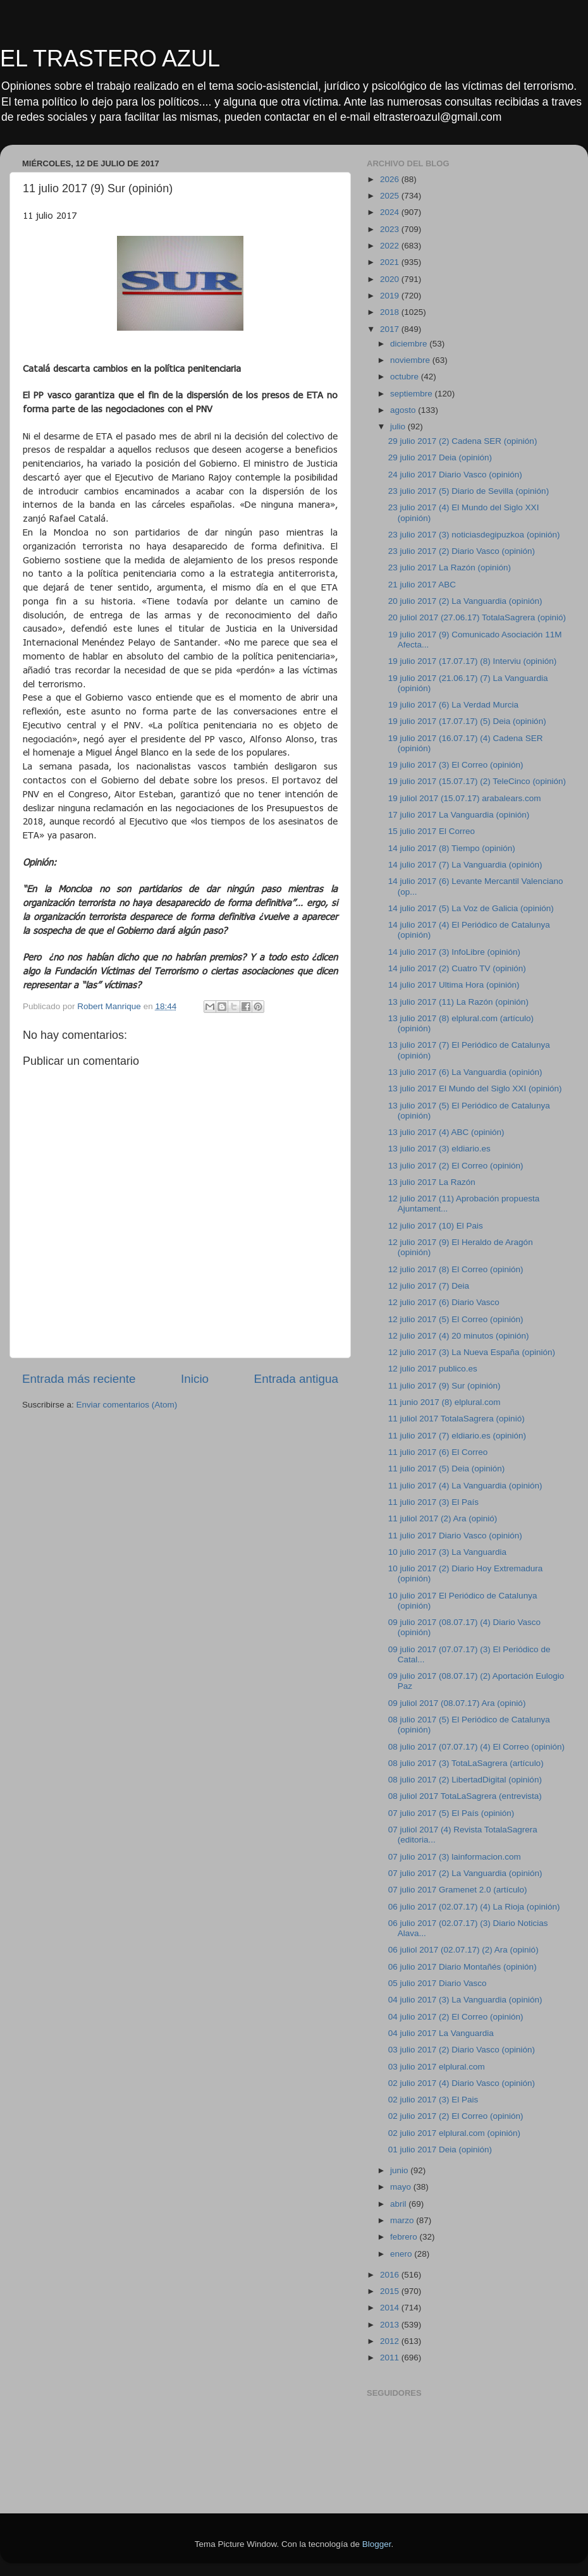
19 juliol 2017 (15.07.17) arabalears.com (464, 798)
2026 (390, 179)
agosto (404, 410)
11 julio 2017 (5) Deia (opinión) (446, 1468)
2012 (390, 2341)
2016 (390, 2274)
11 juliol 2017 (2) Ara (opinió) (443, 1518)
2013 (390, 2324)
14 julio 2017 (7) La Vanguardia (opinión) (465, 864)
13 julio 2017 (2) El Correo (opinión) (456, 1165)
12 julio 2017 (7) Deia (428, 1286)
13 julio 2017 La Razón (431, 1182)
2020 (390, 279)
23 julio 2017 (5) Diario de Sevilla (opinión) (468, 491)
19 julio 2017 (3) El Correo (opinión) (456, 765)
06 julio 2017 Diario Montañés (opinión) (462, 1967)
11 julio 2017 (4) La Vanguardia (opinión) (465, 1485)
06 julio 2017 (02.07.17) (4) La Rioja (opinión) (474, 1906)
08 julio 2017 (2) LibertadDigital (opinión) (465, 1779)
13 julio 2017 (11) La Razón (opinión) (458, 1002)
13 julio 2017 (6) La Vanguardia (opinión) (465, 1072)
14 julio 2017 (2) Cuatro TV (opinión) (457, 968)
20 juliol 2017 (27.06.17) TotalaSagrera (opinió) (477, 617)
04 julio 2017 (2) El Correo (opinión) (456, 2016)
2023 (390, 229)
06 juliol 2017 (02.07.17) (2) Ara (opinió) (463, 1949)
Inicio (195, 1378)
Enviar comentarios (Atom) (127, 1404)
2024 (390, 212)
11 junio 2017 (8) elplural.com (444, 1402)
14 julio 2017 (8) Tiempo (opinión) (451, 848)
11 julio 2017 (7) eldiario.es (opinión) (457, 1435)
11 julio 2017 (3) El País (433, 1502)
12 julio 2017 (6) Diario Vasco (443, 1302)
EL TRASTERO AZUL (110, 58)
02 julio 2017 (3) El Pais (433, 2099)
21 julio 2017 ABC (422, 584)
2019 (390, 295)
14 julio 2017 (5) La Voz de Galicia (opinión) (471, 908)
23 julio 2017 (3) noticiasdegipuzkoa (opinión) (474, 534)
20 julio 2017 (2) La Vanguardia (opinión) (465, 601)
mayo (401, 2187)
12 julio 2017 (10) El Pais (435, 1225)
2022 (390, 245)
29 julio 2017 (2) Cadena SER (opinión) (462, 441)
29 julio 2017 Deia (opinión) (440, 457)
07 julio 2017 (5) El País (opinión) (451, 1813)
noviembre (411, 360)
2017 (390, 329)
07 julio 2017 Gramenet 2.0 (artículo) (457, 1889)
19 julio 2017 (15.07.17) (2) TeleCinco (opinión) (477, 781)
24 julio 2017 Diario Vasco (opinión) (455, 474)
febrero (405, 2237)
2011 (390, 2357)
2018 (390, 312)
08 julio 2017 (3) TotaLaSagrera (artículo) (466, 1763)
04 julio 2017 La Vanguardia (441, 2033)
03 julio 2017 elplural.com (436, 2066)
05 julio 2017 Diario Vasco (437, 1983)
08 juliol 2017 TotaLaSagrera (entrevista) (465, 1796)
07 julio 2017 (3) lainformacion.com (454, 1856)
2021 (390, 262)
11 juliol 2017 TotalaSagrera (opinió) (456, 1418)
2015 (390, 2291)
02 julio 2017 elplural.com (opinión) (454, 2133)
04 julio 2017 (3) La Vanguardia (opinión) (465, 1999)
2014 (390, 2307)
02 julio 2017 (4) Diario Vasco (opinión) (461, 2083)
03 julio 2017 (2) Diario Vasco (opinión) (461, 2049)
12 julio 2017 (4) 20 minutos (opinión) (458, 1335)
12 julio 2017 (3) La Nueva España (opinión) (471, 1352)
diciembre (409, 343)
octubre (405, 376)
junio (400, 2170)
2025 (390, 195)
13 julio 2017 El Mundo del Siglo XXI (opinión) (475, 1088)
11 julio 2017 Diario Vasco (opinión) (455, 1535)
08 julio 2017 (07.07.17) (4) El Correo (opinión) (476, 1746)
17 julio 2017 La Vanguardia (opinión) (458, 814)
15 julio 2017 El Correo (431, 831)
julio (399, 426)
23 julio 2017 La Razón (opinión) (449, 567)
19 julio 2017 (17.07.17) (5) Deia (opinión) (467, 721)
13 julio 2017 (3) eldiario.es (439, 1148)
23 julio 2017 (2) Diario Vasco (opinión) (461, 551)
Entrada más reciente (79, 1378)
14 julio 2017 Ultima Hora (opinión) (454, 985)
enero (402, 2254)
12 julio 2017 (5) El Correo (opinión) (456, 1319)
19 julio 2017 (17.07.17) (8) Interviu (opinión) (472, 661)
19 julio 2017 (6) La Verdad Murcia (453, 704)
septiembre (412, 393)
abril (399, 2204)
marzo (403, 2220)
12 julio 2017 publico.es (432, 1368)
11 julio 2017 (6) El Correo (438, 1452)
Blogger (376, 2544)
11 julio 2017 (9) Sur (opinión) (444, 1385)
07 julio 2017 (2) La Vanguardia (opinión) (465, 1873)
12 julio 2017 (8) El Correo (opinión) (456, 1269)
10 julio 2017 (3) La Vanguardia (447, 1552)
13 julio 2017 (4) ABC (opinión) (446, 1132)
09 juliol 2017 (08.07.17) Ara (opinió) (457, 1703)
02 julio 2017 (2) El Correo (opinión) (456, 2116)
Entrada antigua (296, 1378)
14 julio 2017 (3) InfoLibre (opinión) (454, 952)
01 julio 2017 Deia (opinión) (440, 2149)
